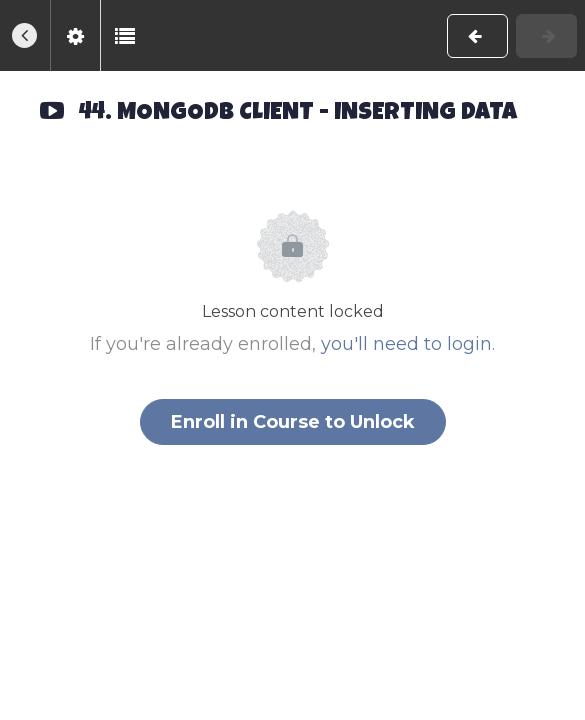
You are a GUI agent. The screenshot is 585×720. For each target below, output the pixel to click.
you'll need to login (406, 344)
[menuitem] (75, 35)
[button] (25, 35)
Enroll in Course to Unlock (293, 422)
